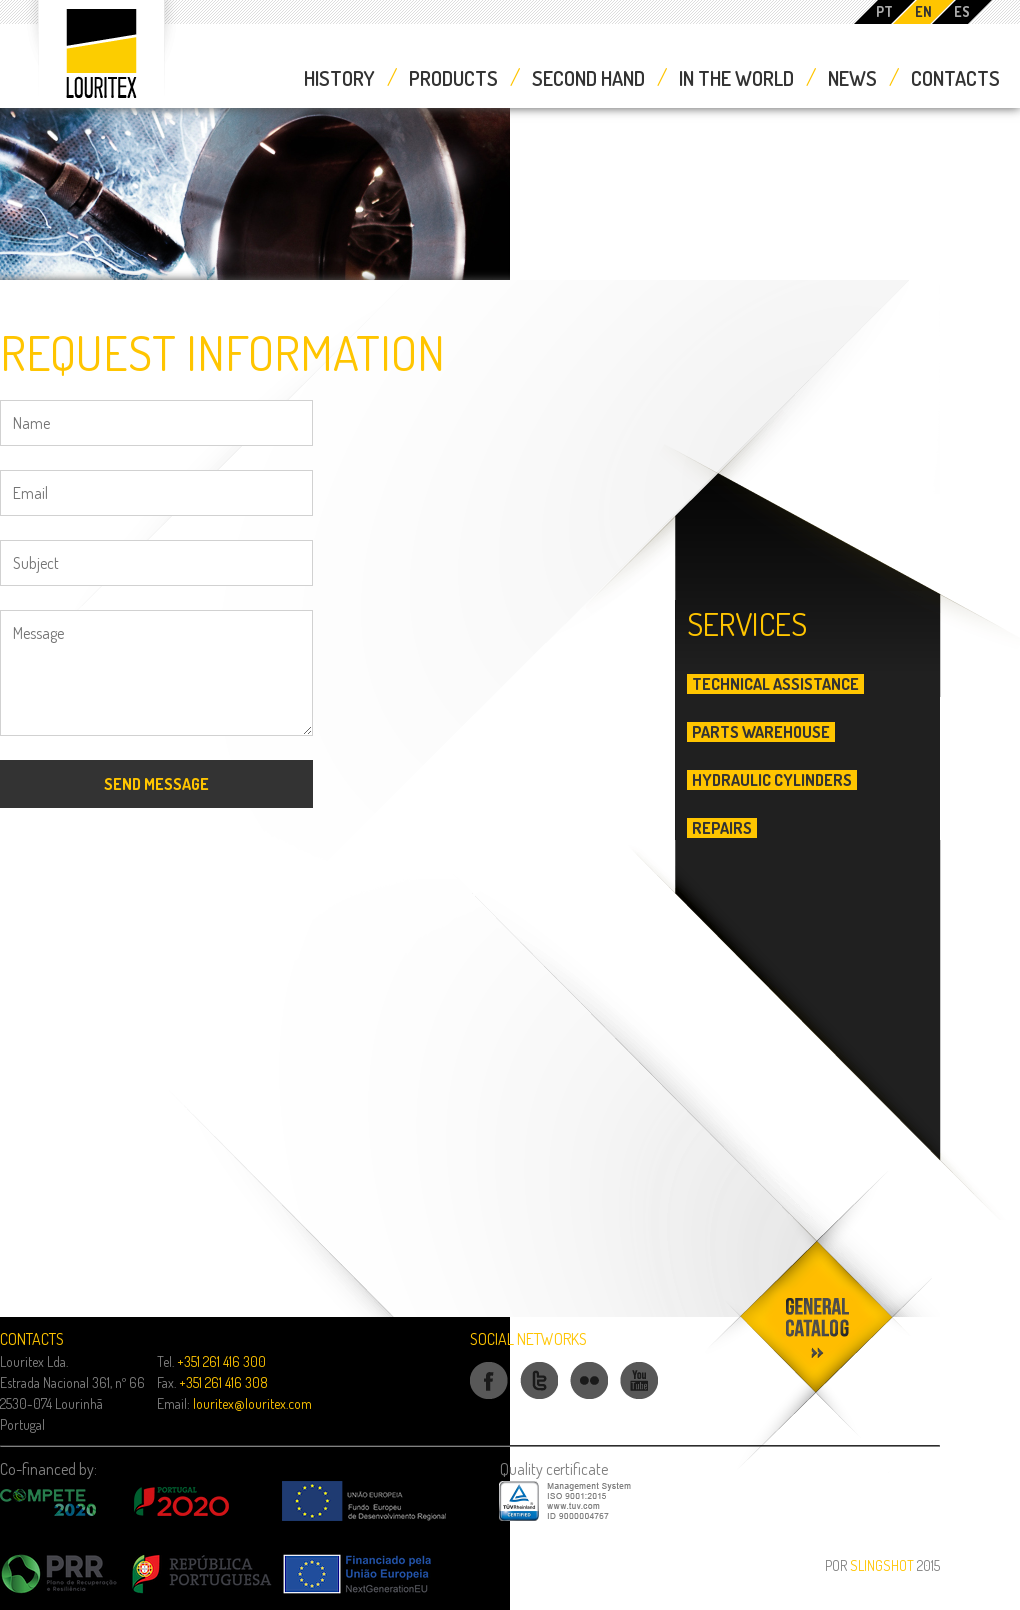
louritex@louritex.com (252, 1403)
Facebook (489, 1398)
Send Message (156, 784)
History (339, 78)
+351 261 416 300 (221, 1361)
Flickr (589, 1398)
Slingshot (882, 1565)
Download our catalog (819, 1472)
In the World (736, 78)
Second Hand (588, 78)
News (852, 78)
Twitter (539, 1398)
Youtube (639, 1398)
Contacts (955, 78)
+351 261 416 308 (223, 1382)
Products (453, 78)
